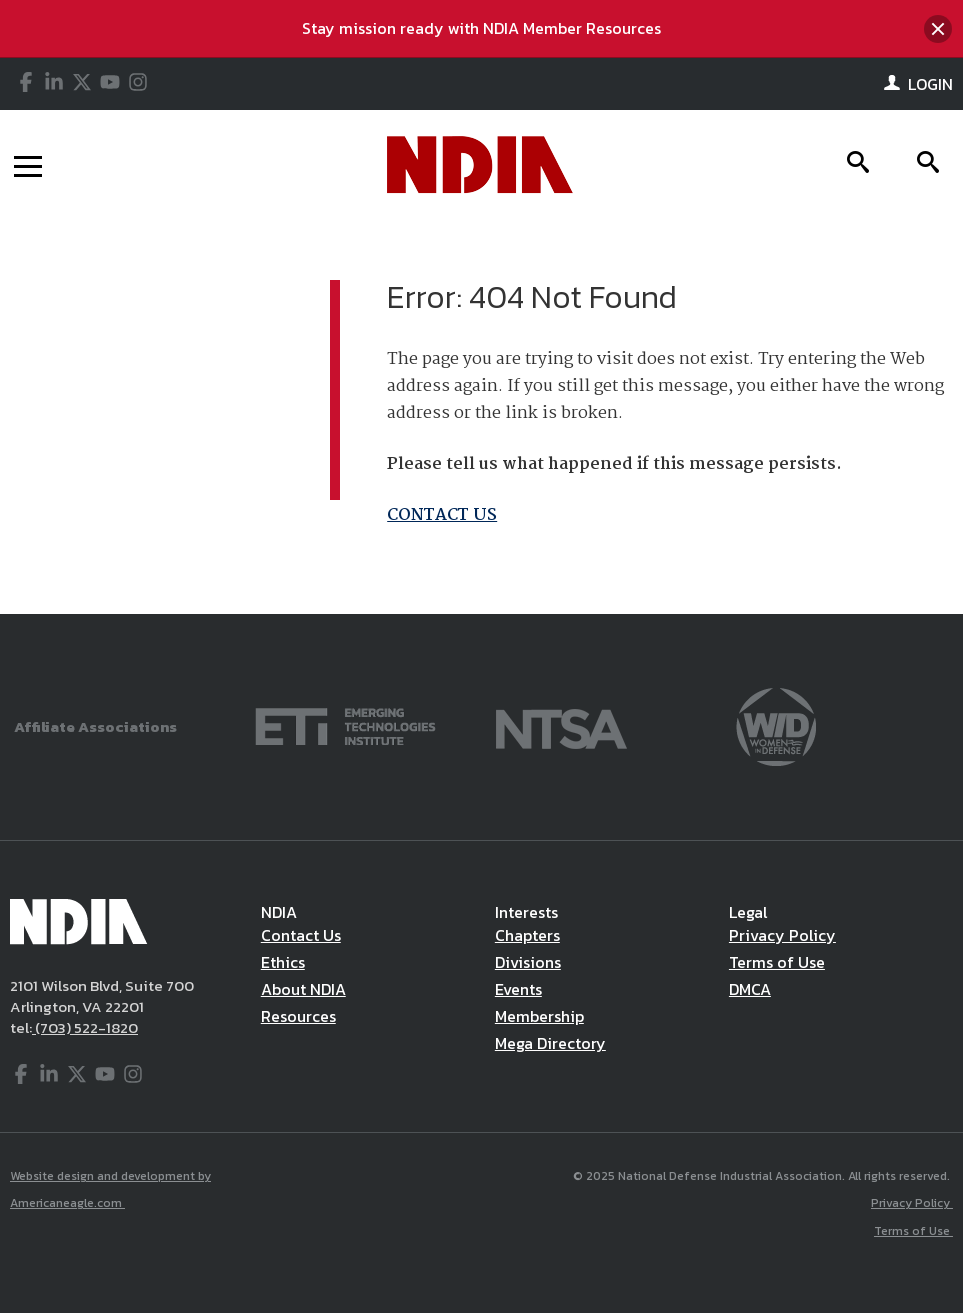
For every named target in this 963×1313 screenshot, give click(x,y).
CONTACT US (442, 515)
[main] (481, 416)
